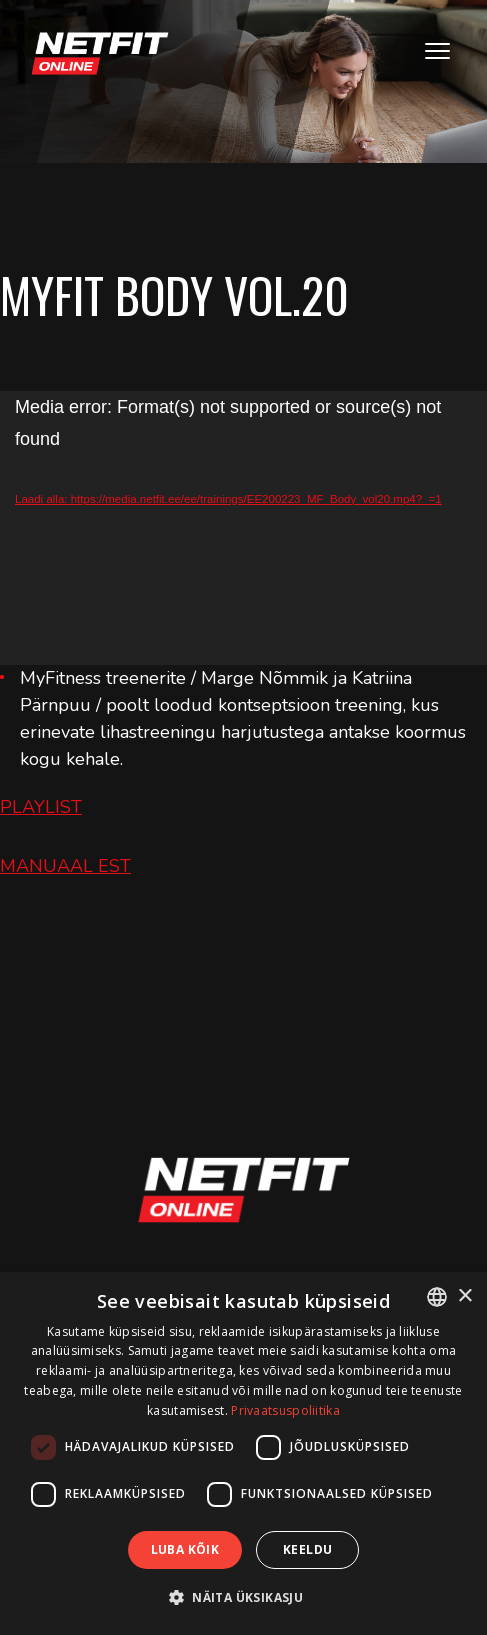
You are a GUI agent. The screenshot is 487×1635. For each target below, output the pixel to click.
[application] (243, 528)
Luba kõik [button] (185, 1549)
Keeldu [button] (307, 1549)
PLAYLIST (41, 807)
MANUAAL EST (65, 866)
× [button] (464, 1296)
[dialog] (243, 1453)
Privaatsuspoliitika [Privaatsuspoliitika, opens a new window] (285, 1410)
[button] (243, 1597)
